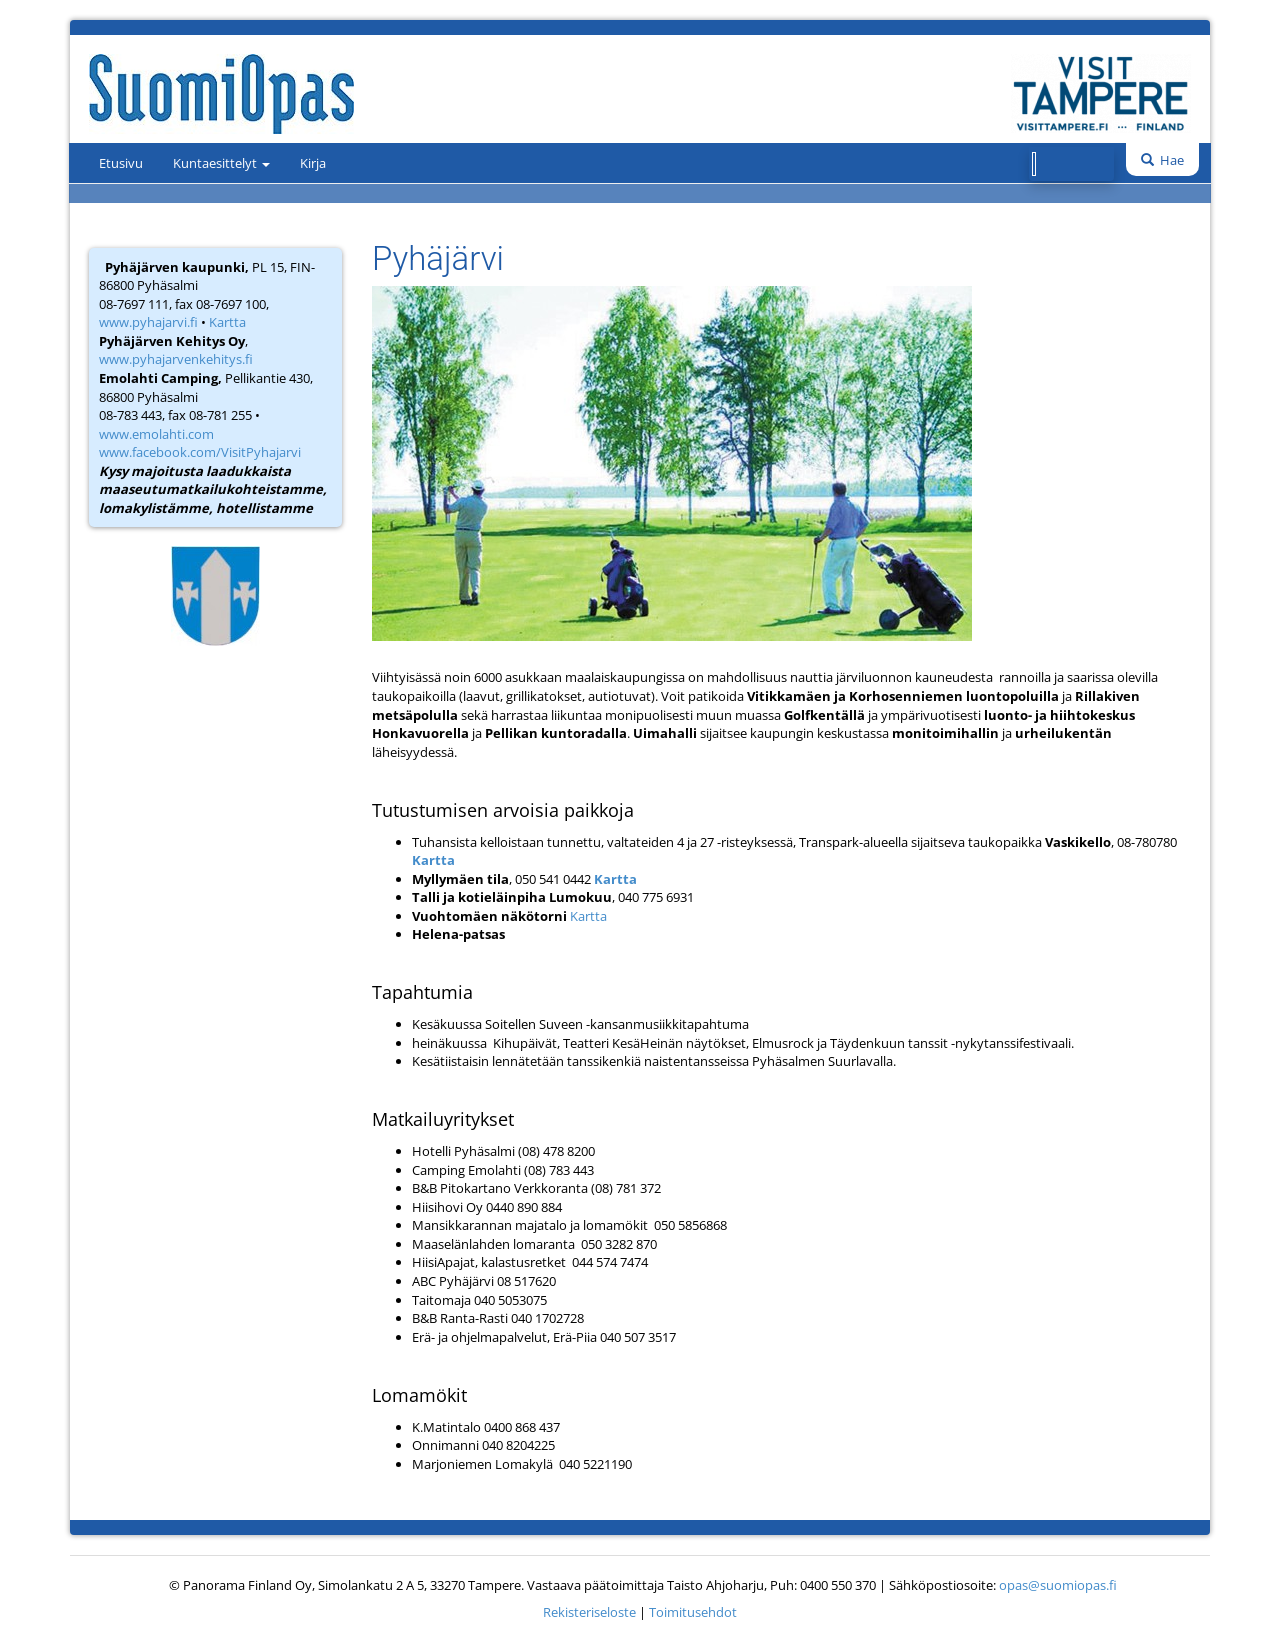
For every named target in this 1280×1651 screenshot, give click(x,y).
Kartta (227, 322)
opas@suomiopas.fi (1058, 1585)
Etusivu (121, 163)
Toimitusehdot (693, 1612)
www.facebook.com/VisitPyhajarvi (200, 452)
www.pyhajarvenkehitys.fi (176, 359)
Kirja (313, 163)
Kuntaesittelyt (221, 163)
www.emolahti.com (156, 434)
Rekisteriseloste (589, 1612)
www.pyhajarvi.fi (148, 322)
